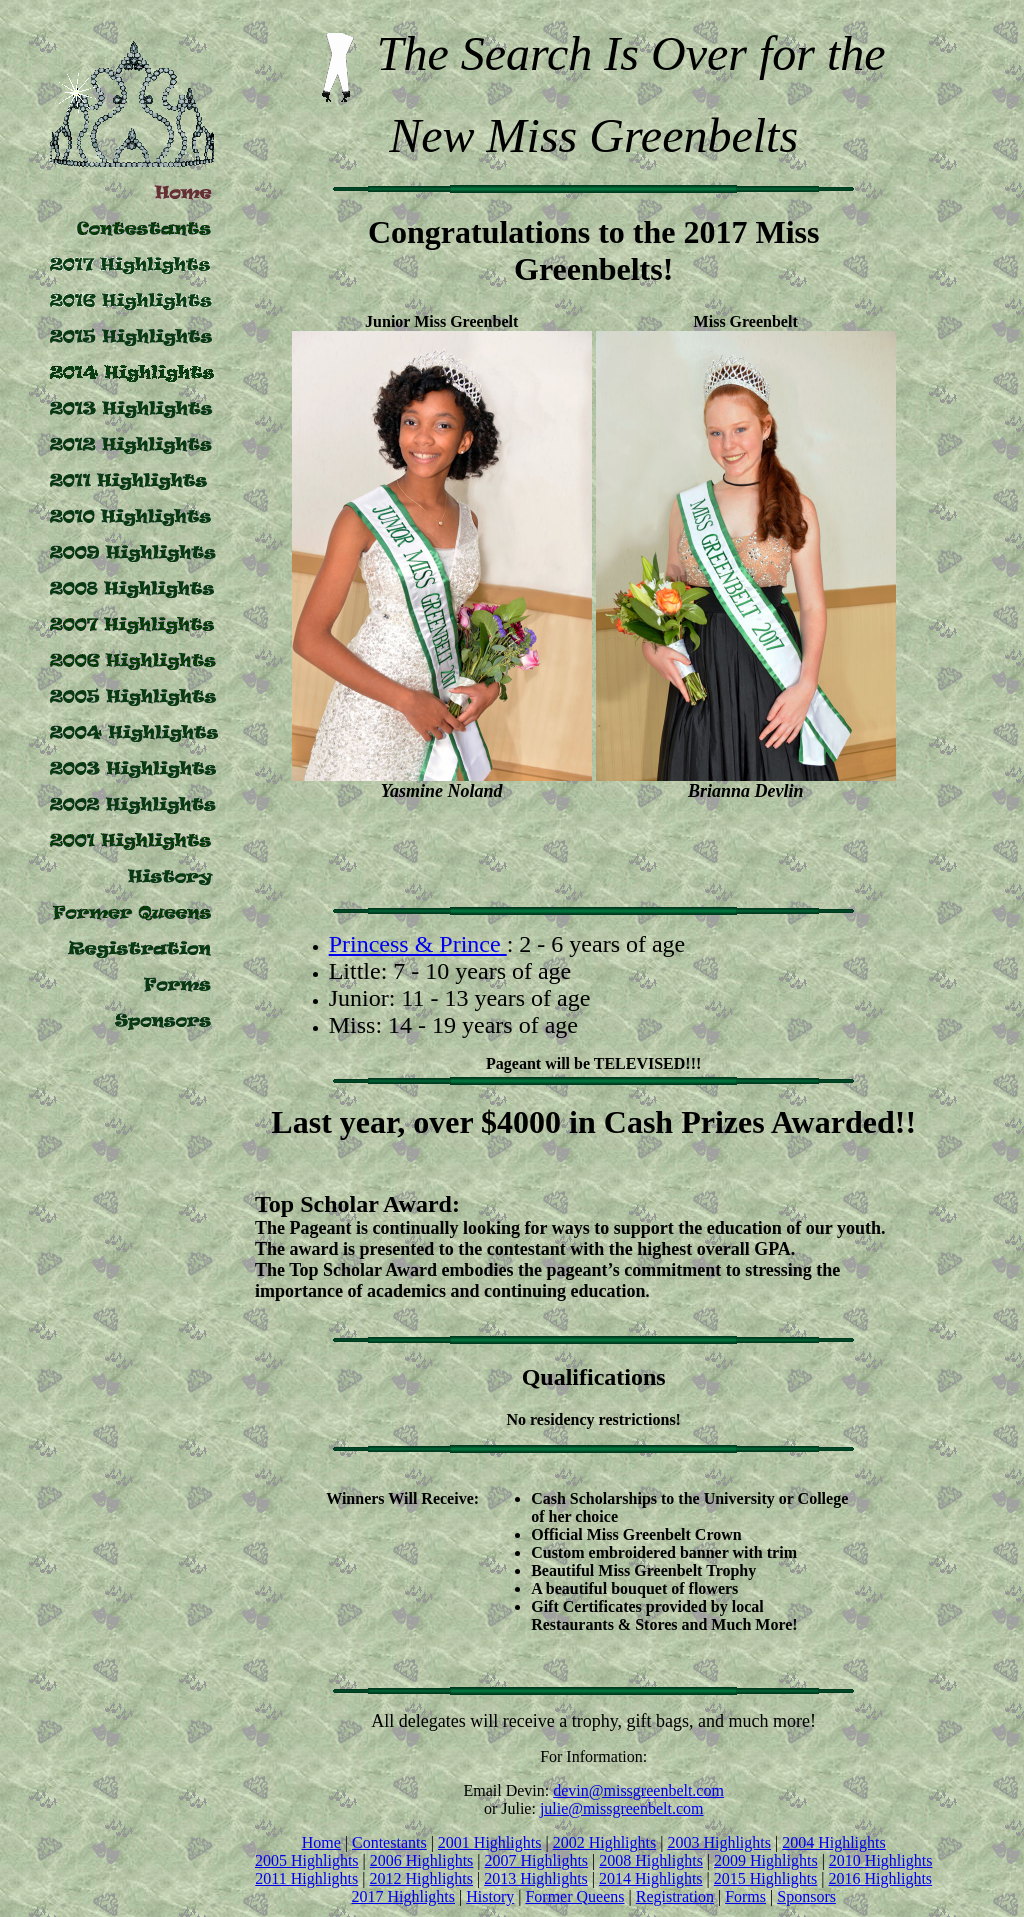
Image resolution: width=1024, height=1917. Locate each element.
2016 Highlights (881, 1878)
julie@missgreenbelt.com (622, 1808)
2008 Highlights (651, 1860)
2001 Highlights (490, 1842)
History (490, 1896)
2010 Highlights (881, 1860)
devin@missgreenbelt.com (638, 1790)
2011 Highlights (306, 1878)
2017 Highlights (403, 1896)
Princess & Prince (418, 944)
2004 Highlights (834, 1842)
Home (321, 1842)
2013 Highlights (536, 1878)
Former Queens (574, 1896)
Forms (745, 1896)
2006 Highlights (422, 1860)
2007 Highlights (537, 1860)
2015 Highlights (766, 1878)
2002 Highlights (605, 1842)
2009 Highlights (766, 1860)
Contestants (389, 1842)
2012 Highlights (421, 1878)
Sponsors (806, 1896)
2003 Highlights (719, 1842)
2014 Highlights (651, 1878)
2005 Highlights (307, 1860)
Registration (675, 1896)
